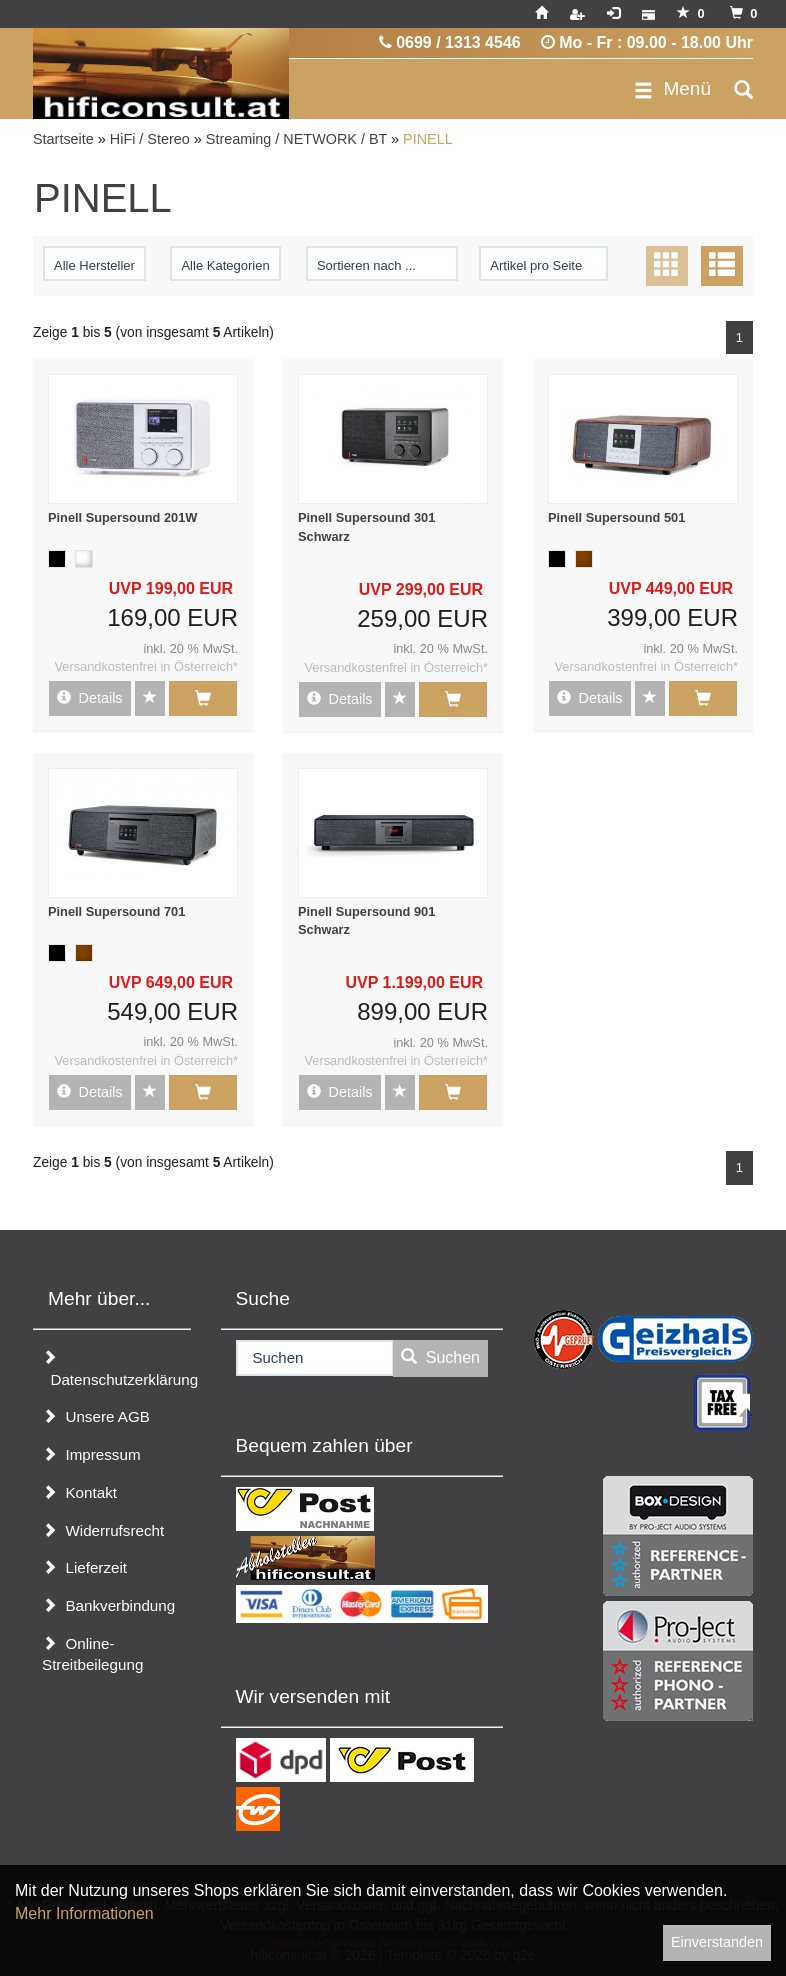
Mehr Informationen (84, 1913)
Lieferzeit (84, 1567)
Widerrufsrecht (103, 1530)
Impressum (91, 1454)
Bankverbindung (108, 1605)
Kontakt (79, 1492)
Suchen (440, 1357)
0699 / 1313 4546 (450, 42)
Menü (672, 88)
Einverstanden (717, 1942)
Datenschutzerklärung (116, 1369)
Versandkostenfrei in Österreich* (146, 666)
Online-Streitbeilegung (92, 1654)
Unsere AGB (96, 1416)
